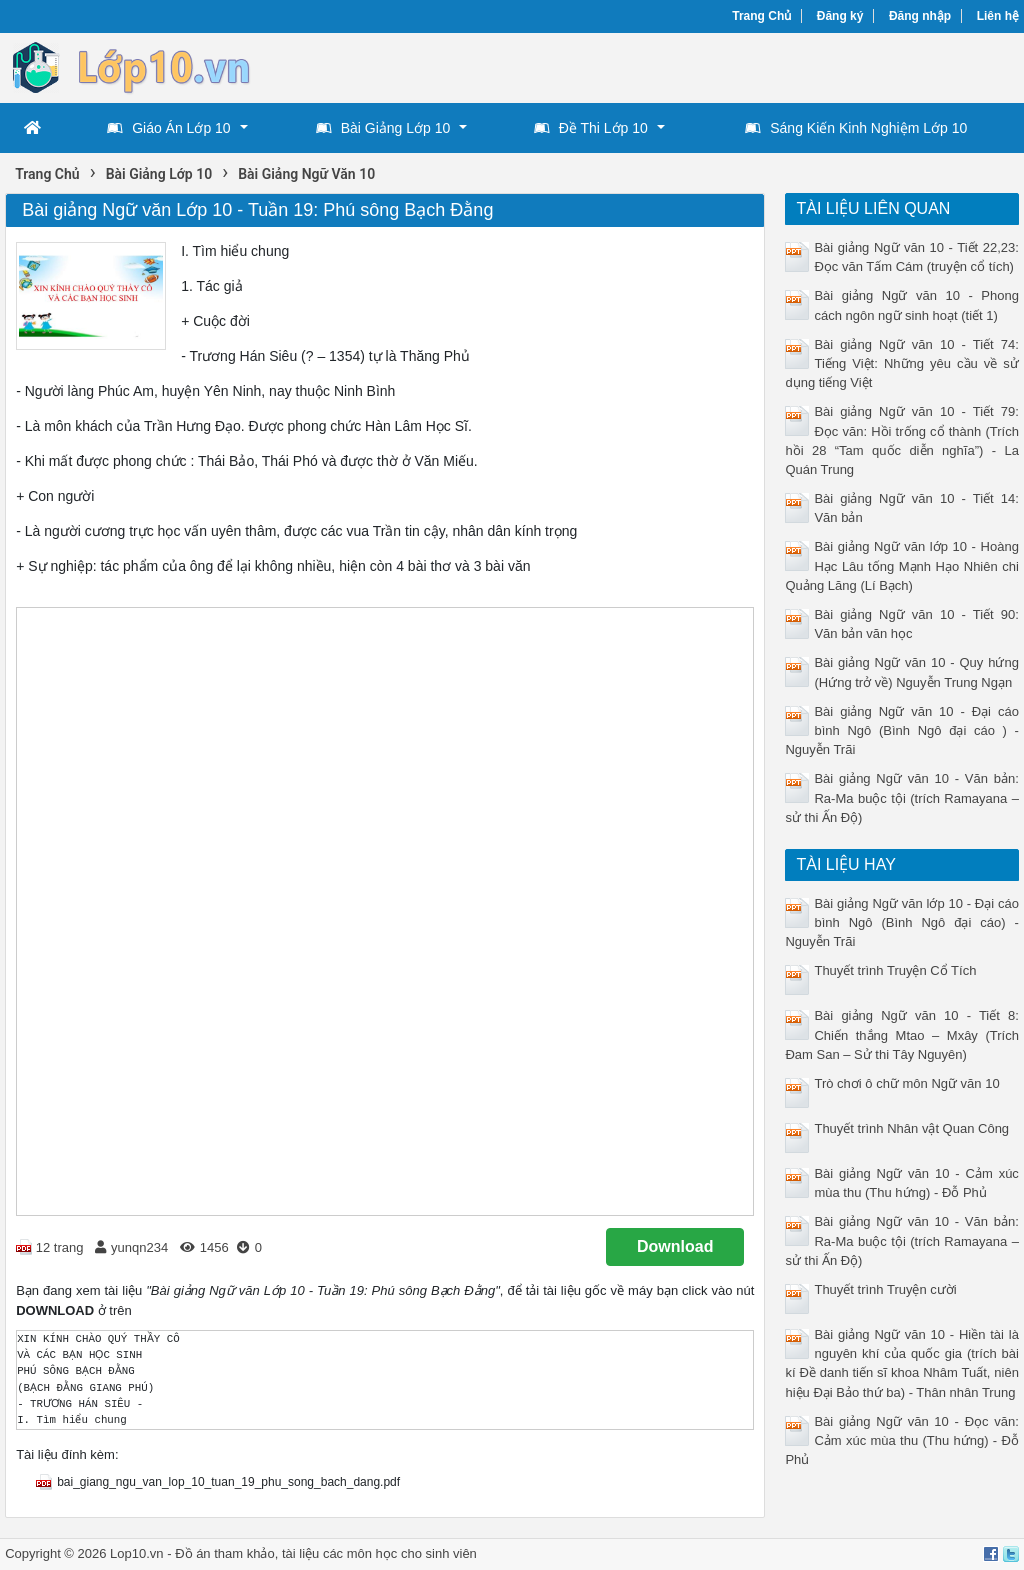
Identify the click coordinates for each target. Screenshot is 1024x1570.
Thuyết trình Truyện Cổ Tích (895, 970)
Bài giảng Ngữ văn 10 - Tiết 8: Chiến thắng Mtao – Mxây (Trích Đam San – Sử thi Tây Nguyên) (901, 1034)
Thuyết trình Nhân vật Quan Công (911, 1128)
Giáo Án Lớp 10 (169, 128)
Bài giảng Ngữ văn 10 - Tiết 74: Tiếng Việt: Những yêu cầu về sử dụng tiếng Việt (901, 363)
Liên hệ (998, 16)
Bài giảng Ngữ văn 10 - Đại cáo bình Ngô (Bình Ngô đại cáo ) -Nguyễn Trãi (901, 730)
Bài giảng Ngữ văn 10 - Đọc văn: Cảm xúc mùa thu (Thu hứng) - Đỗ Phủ (901, 1440)
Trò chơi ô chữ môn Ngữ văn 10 (906, 1083)
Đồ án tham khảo (225, 1553)
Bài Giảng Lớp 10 (383, 128)
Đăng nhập (920, 16)
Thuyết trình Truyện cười (885, 1289)
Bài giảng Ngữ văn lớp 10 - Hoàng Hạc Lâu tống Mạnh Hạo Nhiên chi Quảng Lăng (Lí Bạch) (901, 565)
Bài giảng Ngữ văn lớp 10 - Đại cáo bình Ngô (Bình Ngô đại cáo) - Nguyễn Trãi (901, 922)
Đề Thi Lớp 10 (591, 128)
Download (675, 1246)
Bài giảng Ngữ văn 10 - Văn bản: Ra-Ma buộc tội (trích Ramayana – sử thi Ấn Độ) (901, 797)
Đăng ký (840, 16)
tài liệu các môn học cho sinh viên (379, 1553)
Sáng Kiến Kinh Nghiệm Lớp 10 (856, 128)
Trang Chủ (761, 16)
